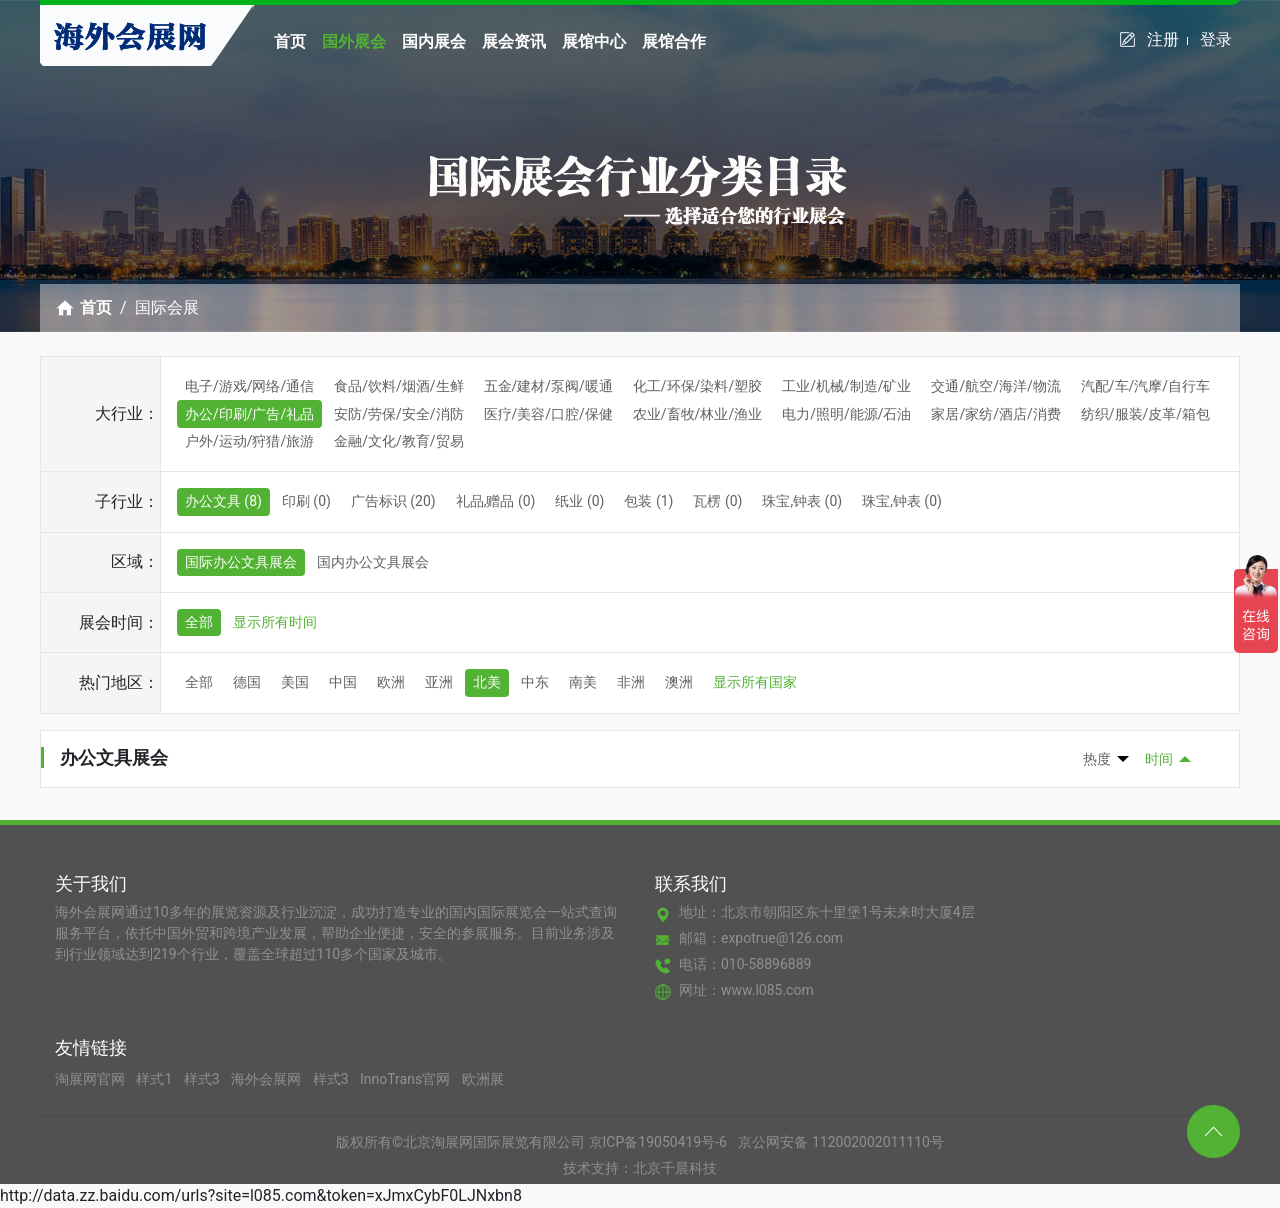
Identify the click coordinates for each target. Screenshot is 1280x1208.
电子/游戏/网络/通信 (249, 386)
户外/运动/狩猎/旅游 (249, 441)
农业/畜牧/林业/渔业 (697, 414)
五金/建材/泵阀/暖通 (548, 386)
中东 (535, 682)
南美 (583, 682)
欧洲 (391, 682)
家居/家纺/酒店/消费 (995, 414)
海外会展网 (267, 1079)
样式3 (203, 1079)
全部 (199, 622)
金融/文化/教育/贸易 (398, 441)
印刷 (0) (306, 501)
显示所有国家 (755, 682)
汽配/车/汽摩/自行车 (1145, 386)
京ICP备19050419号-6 (658, 1142)
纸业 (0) (579, 501)
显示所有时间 (275, 622)
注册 (1167, 39)
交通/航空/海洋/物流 (995, 386)
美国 (295, 682)
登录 (1216, 39)
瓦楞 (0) (717, 501)
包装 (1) (648, 501)
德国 (247, 682)
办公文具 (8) (223, 501)
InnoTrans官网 (407, 1079)
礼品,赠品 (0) (496, 501)
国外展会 (354, 41)
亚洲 (439, 682)
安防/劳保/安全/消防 (398, 414)
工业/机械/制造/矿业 (846, 386)
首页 (290, 41)
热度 (1097, 759)
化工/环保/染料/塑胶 (697, 386)
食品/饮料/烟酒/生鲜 (398, 386)
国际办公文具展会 (241, 562)
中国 (343, 682)
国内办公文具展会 (373, 562)
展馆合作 (674, 41)
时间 (1159, 759)
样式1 (155, 1079)
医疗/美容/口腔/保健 (548, 414)
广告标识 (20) (393, 501)
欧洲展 (483, 1079)
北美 (487, 682)
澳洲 (679, 682)
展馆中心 (594, 41)
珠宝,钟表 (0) (802, 501)
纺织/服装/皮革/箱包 (1145, 414)
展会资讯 (514, 41)
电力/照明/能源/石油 (846, 414)
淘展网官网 (91, 1079)
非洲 (631, 682)
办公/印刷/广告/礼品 (249, 414)
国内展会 (434, 41)
